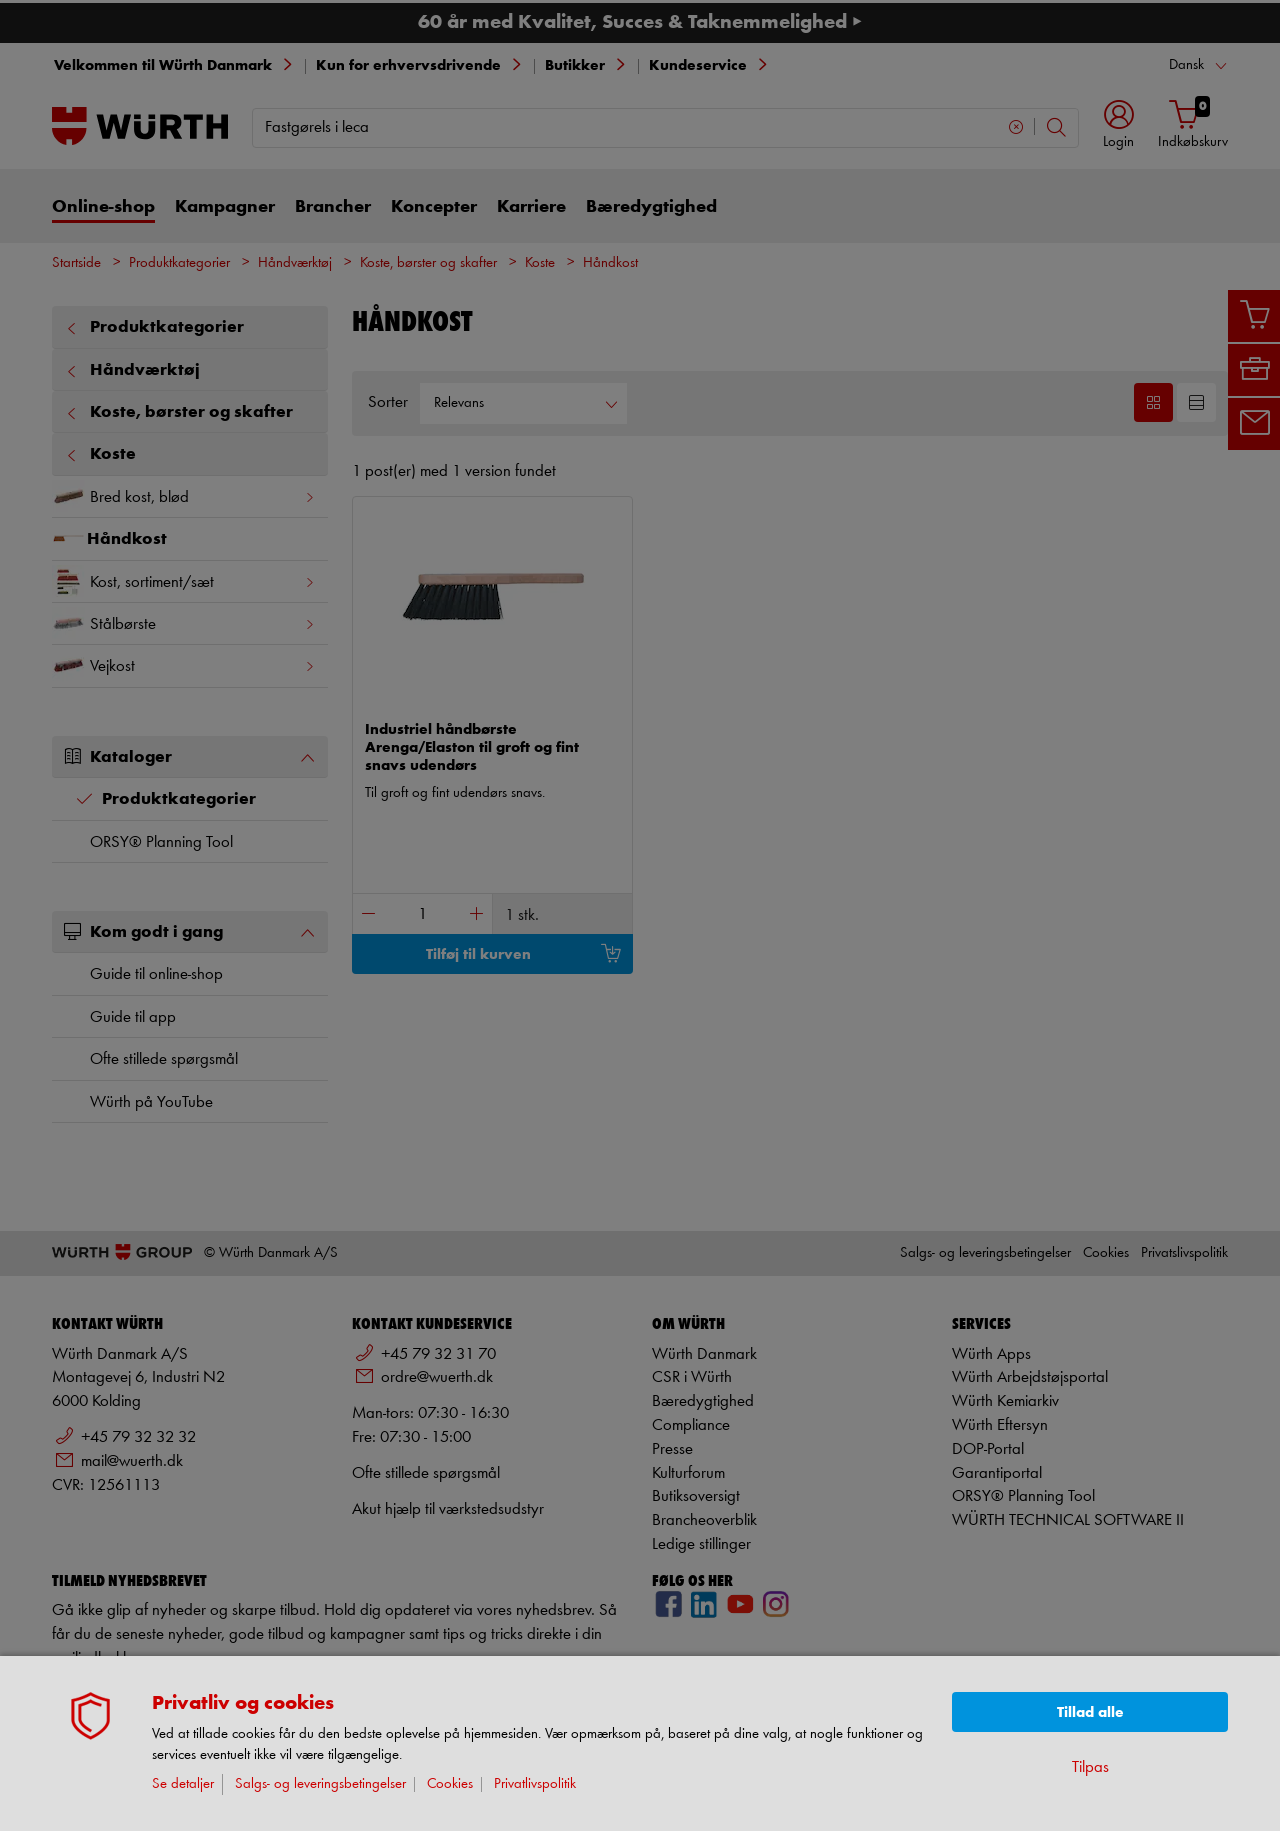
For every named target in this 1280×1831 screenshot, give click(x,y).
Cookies (450, 1784)
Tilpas (1090, 1767)
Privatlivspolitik (535, 1784)
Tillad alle (1090, 1712)
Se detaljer (183, 1784)
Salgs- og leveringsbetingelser (320, 1784)
